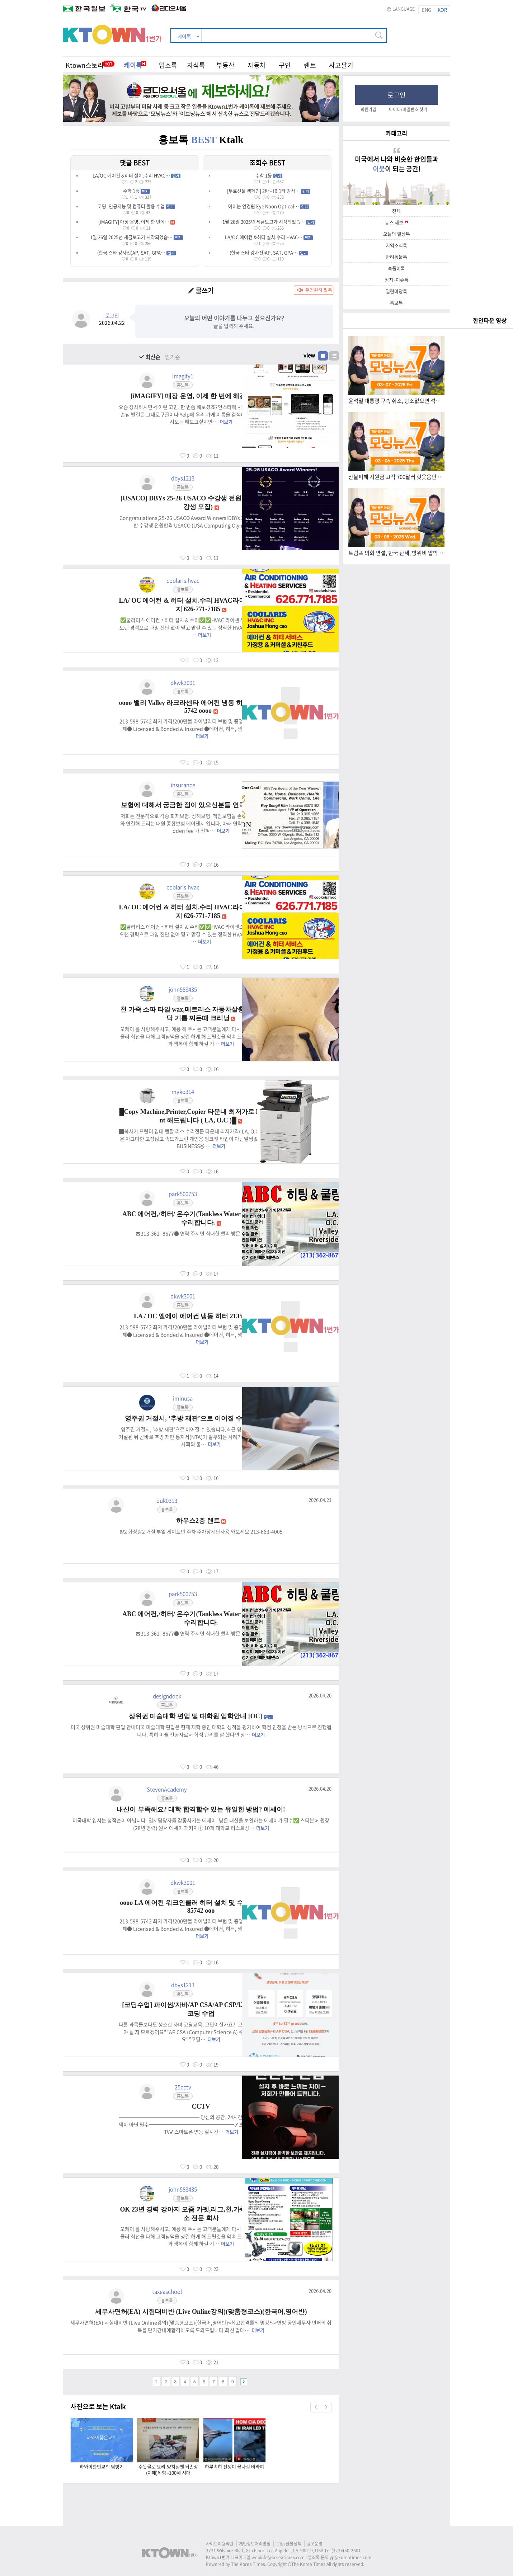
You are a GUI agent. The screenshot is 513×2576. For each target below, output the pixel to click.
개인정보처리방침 (254, 2543)
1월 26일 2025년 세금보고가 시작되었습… (136, 237)
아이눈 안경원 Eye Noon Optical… (268, 206)
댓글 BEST (135, 163)
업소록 (168, 65)
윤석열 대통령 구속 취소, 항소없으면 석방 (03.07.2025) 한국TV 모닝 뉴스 (395, 401)
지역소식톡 (396, 245)
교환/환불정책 (288, 2543)
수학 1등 (136, 190)
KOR (442, 9)
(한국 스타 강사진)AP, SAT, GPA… (136, 252)
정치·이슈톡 (397, 279)
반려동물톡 (396, 256)
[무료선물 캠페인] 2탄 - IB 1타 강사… (268, 190)
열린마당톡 (396, 291)
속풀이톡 (396, 268)
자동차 (257, 65)
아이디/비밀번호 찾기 (408, 109)
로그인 (396, 95)
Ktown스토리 (85, 65)
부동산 (225, 65)
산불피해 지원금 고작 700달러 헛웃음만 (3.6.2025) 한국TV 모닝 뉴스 (395, 477)
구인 (285, 65)
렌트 (310, 65)
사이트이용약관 (220, 2543)
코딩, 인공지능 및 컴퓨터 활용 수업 (136, 206)
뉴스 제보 (396, 222)
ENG (426, 9)
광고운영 (315, 2543)
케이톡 (135, 65)
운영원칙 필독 (318, 290)
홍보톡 (396, 302)
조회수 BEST (267, 163)
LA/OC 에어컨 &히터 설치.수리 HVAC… (136, 175)
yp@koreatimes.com (350, 2557)
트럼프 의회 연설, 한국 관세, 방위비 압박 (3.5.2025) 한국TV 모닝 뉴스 (395, 553)
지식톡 (196, 65)
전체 (396, 210)
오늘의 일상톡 (396, 233)
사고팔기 (341, 65)
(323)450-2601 (346, 2550)
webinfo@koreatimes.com (278, 2557)
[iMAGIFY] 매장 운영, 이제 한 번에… (136, 221)
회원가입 (368, 109)
